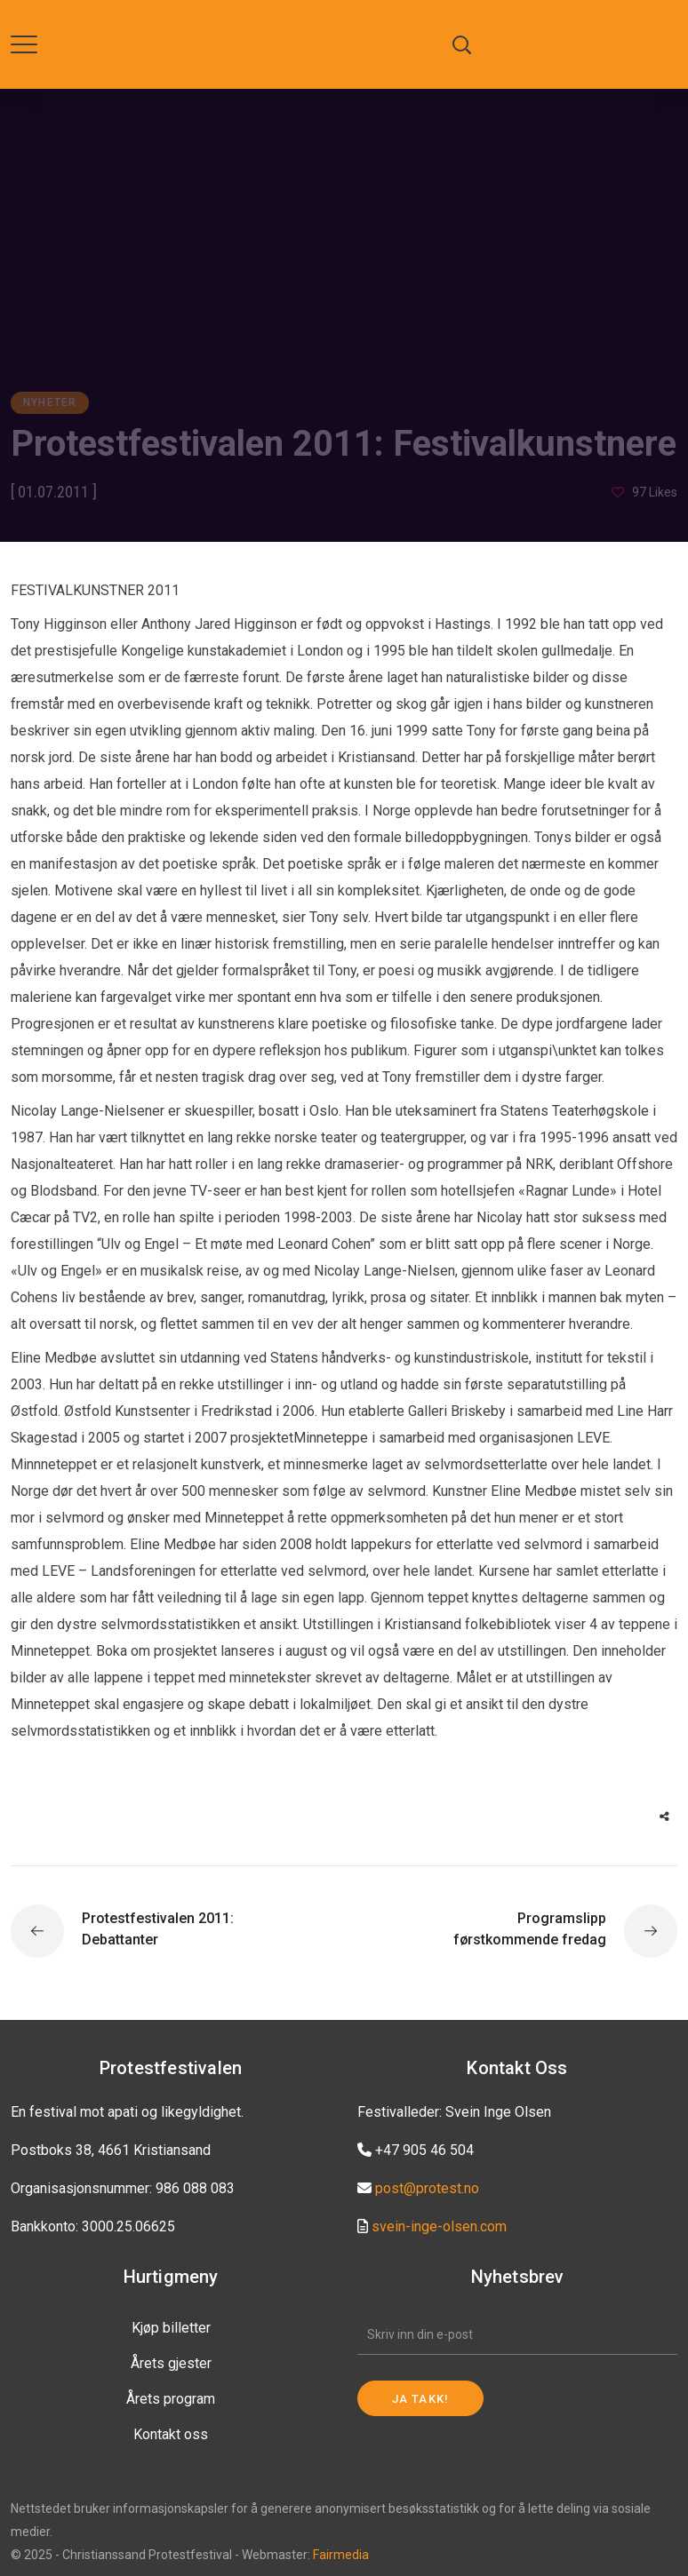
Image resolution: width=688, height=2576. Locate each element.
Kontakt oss (170, 2434)
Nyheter (49, 402)
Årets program (170, 2398)
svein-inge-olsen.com (439, 2226)
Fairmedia (341, 2555)
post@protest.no (427, 2188)
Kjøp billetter (171, 2327)
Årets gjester (171, 2363)
